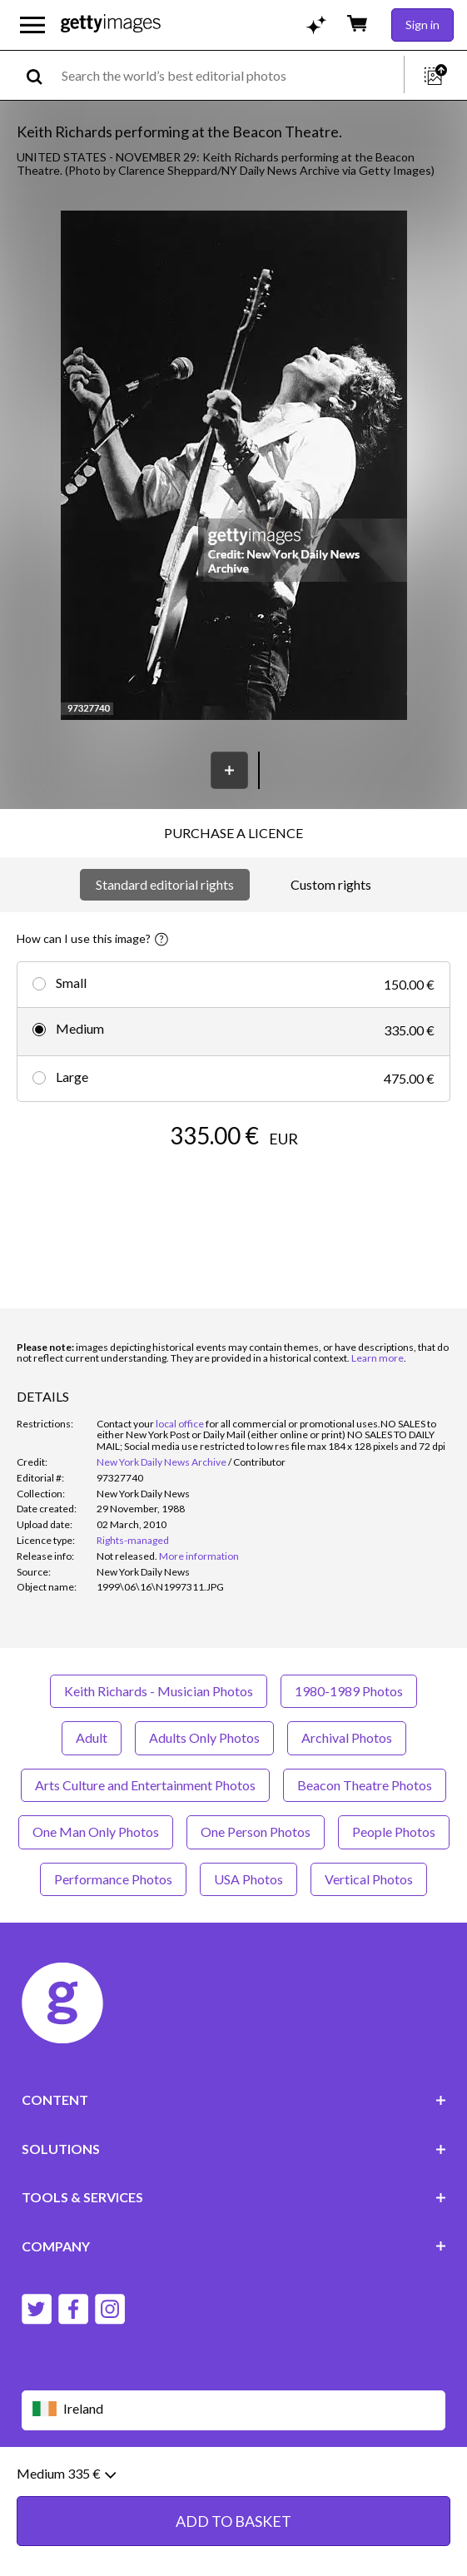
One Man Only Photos (95, 1831)
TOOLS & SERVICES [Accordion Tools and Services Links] (234, 2197)
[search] (41, 75)
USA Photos (248, 1879)
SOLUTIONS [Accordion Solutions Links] (234, 2149)
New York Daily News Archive (161, 1462)
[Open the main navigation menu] (32, 25)
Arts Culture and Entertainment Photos (145, 1785)
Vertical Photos (369, 1879)
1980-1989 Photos (349, 1691)
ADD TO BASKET (233, 2530)
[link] (127, 1556)
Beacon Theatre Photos (364, 1785)
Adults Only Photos (204, 1737)
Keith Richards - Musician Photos (158, 1691)
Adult (91, 1737)
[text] (230, 75)
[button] (234, 466)
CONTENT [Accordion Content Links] (234, 2099)
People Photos (393, 1831)
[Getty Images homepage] (111, 24)
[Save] (229, 770)
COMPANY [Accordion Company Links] (234, 2246)
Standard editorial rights (165, 884)
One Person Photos (256, 1831)
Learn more (377, 1358)
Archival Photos (346, 1737)
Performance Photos (113, 1879)
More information (199, 1556)
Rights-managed (133, 1540)
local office (180, 1423)
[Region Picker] (234, 2410)
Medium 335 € (66, 2483)
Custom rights (331, 884)
